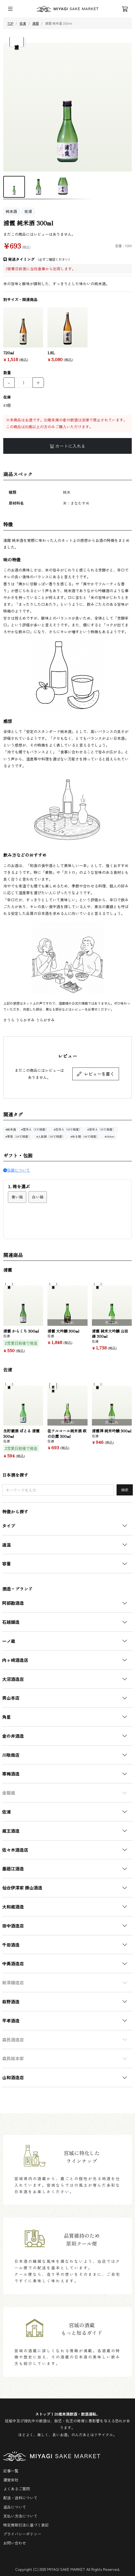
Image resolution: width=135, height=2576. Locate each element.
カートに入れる (67, 446)
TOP (10, 23)
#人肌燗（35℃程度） (50, 1136)
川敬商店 (11, 1755)
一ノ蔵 (8, 1641)
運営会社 (10, 2479)
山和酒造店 (13, 2077)
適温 (6, 1544)
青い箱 (17, 1197)
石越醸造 (11, 1622)
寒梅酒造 (11, 1773)
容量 (6, 1563)
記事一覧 (10, 2470)
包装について (16, 1170)
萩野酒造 (11, 2001)
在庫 (7, 397)
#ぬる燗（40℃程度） (84, 1136)
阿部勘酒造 (13, 1603)
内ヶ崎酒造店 (15, 1660)
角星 (6, 1717)
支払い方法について (20, 2516)
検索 (124, 1489)
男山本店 (11, 1697)
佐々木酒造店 (15, 1849)
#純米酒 (10, 1129)
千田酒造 (11, 1944)
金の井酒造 (13, 1736)
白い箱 (37, 1197)
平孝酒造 (11, 2020)
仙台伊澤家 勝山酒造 (22, 1887)
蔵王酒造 (11, 1830)
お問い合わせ (14, 2543)
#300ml (109, 1136)
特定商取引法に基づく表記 (26, 2525)
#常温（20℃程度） (18, 1136)
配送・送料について (20, 2497)
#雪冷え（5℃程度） (34, 1129)
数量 (7, 372)
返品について (14, 2507)
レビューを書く (95, 1073)
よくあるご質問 (16, 2488)
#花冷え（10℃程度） (68, 1129)
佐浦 (6, 1811)
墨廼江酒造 (13, 1868)
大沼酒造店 (13, 1679)
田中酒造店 (13, 1925)
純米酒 (11, 211)
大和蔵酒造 (13, 1906)
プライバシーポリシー (22, 2534)
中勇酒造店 (13, 1963)
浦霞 (35, 23)
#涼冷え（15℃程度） (101, 1129)
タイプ (8, 1525)
